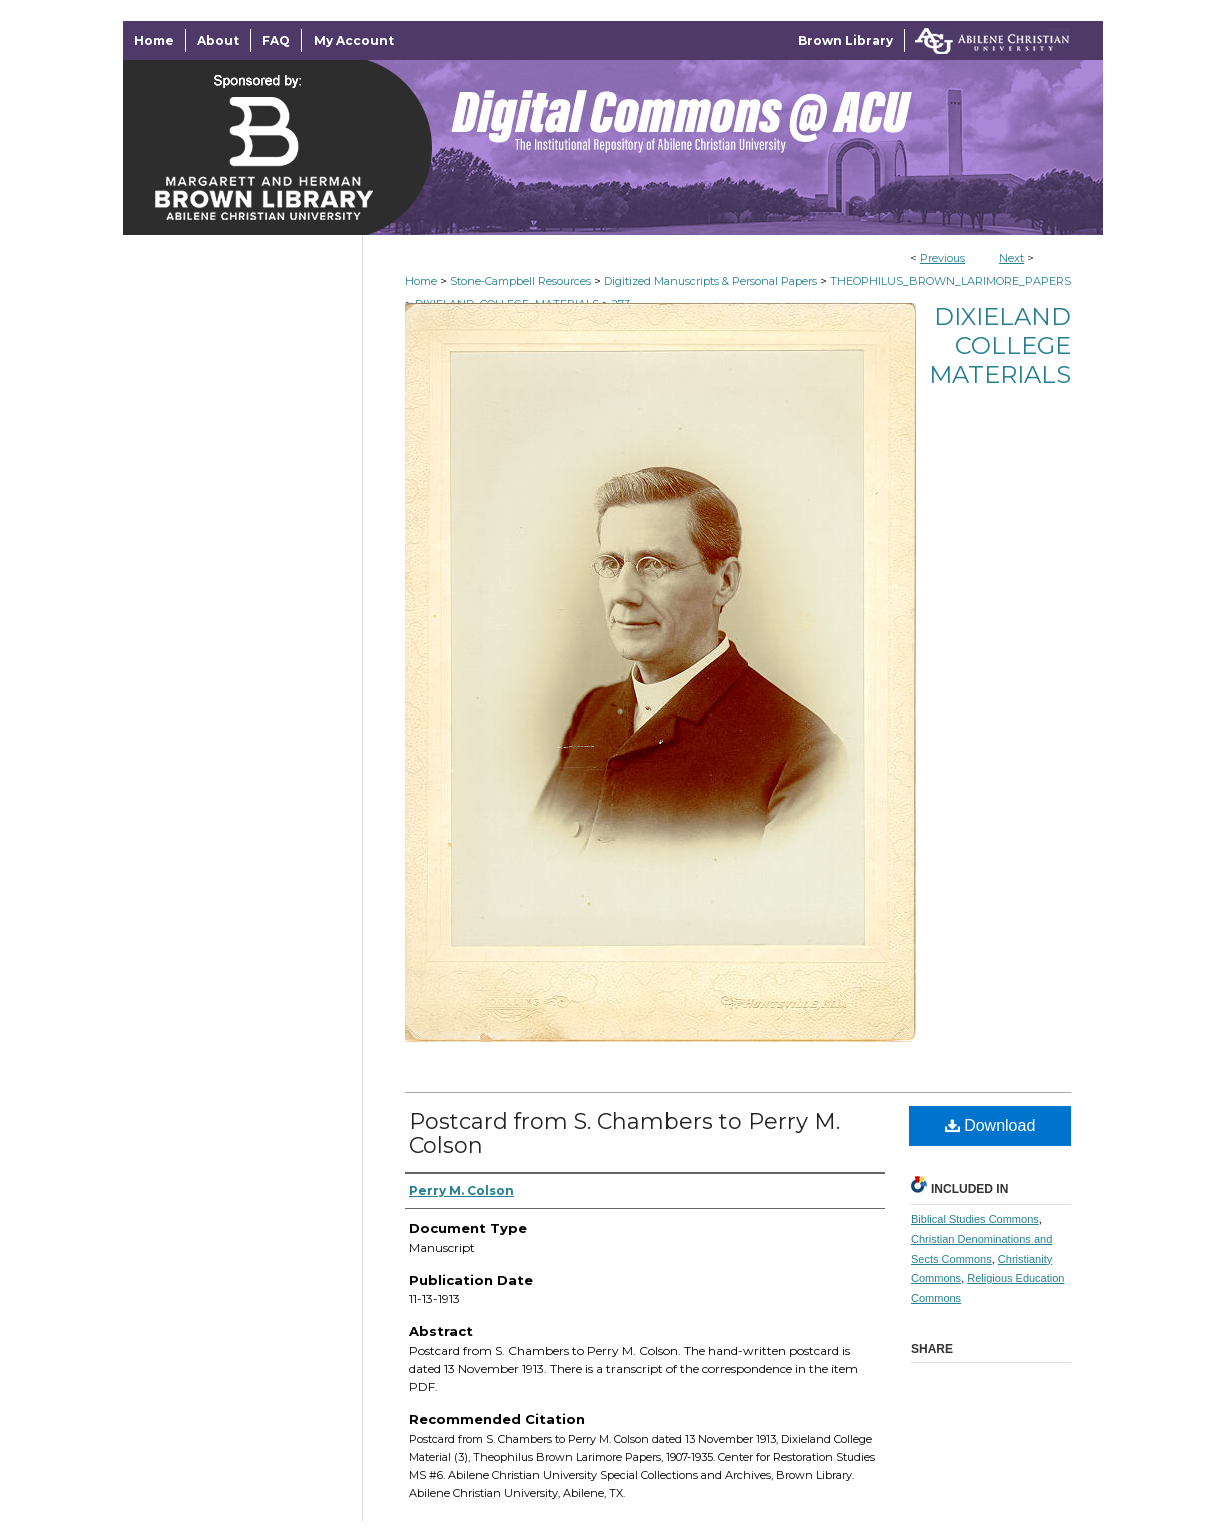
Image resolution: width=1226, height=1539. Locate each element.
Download (990, 1125)
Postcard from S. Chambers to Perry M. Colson (624, 1133)
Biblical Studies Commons (975, 1219)
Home (421, 281)
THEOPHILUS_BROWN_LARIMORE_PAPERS (950, 281)
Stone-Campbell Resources (520, 281)
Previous (942, 258)
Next (1011, 258)
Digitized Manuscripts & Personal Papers (710, 281)
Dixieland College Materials (1000, 345)
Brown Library (845, 40)
